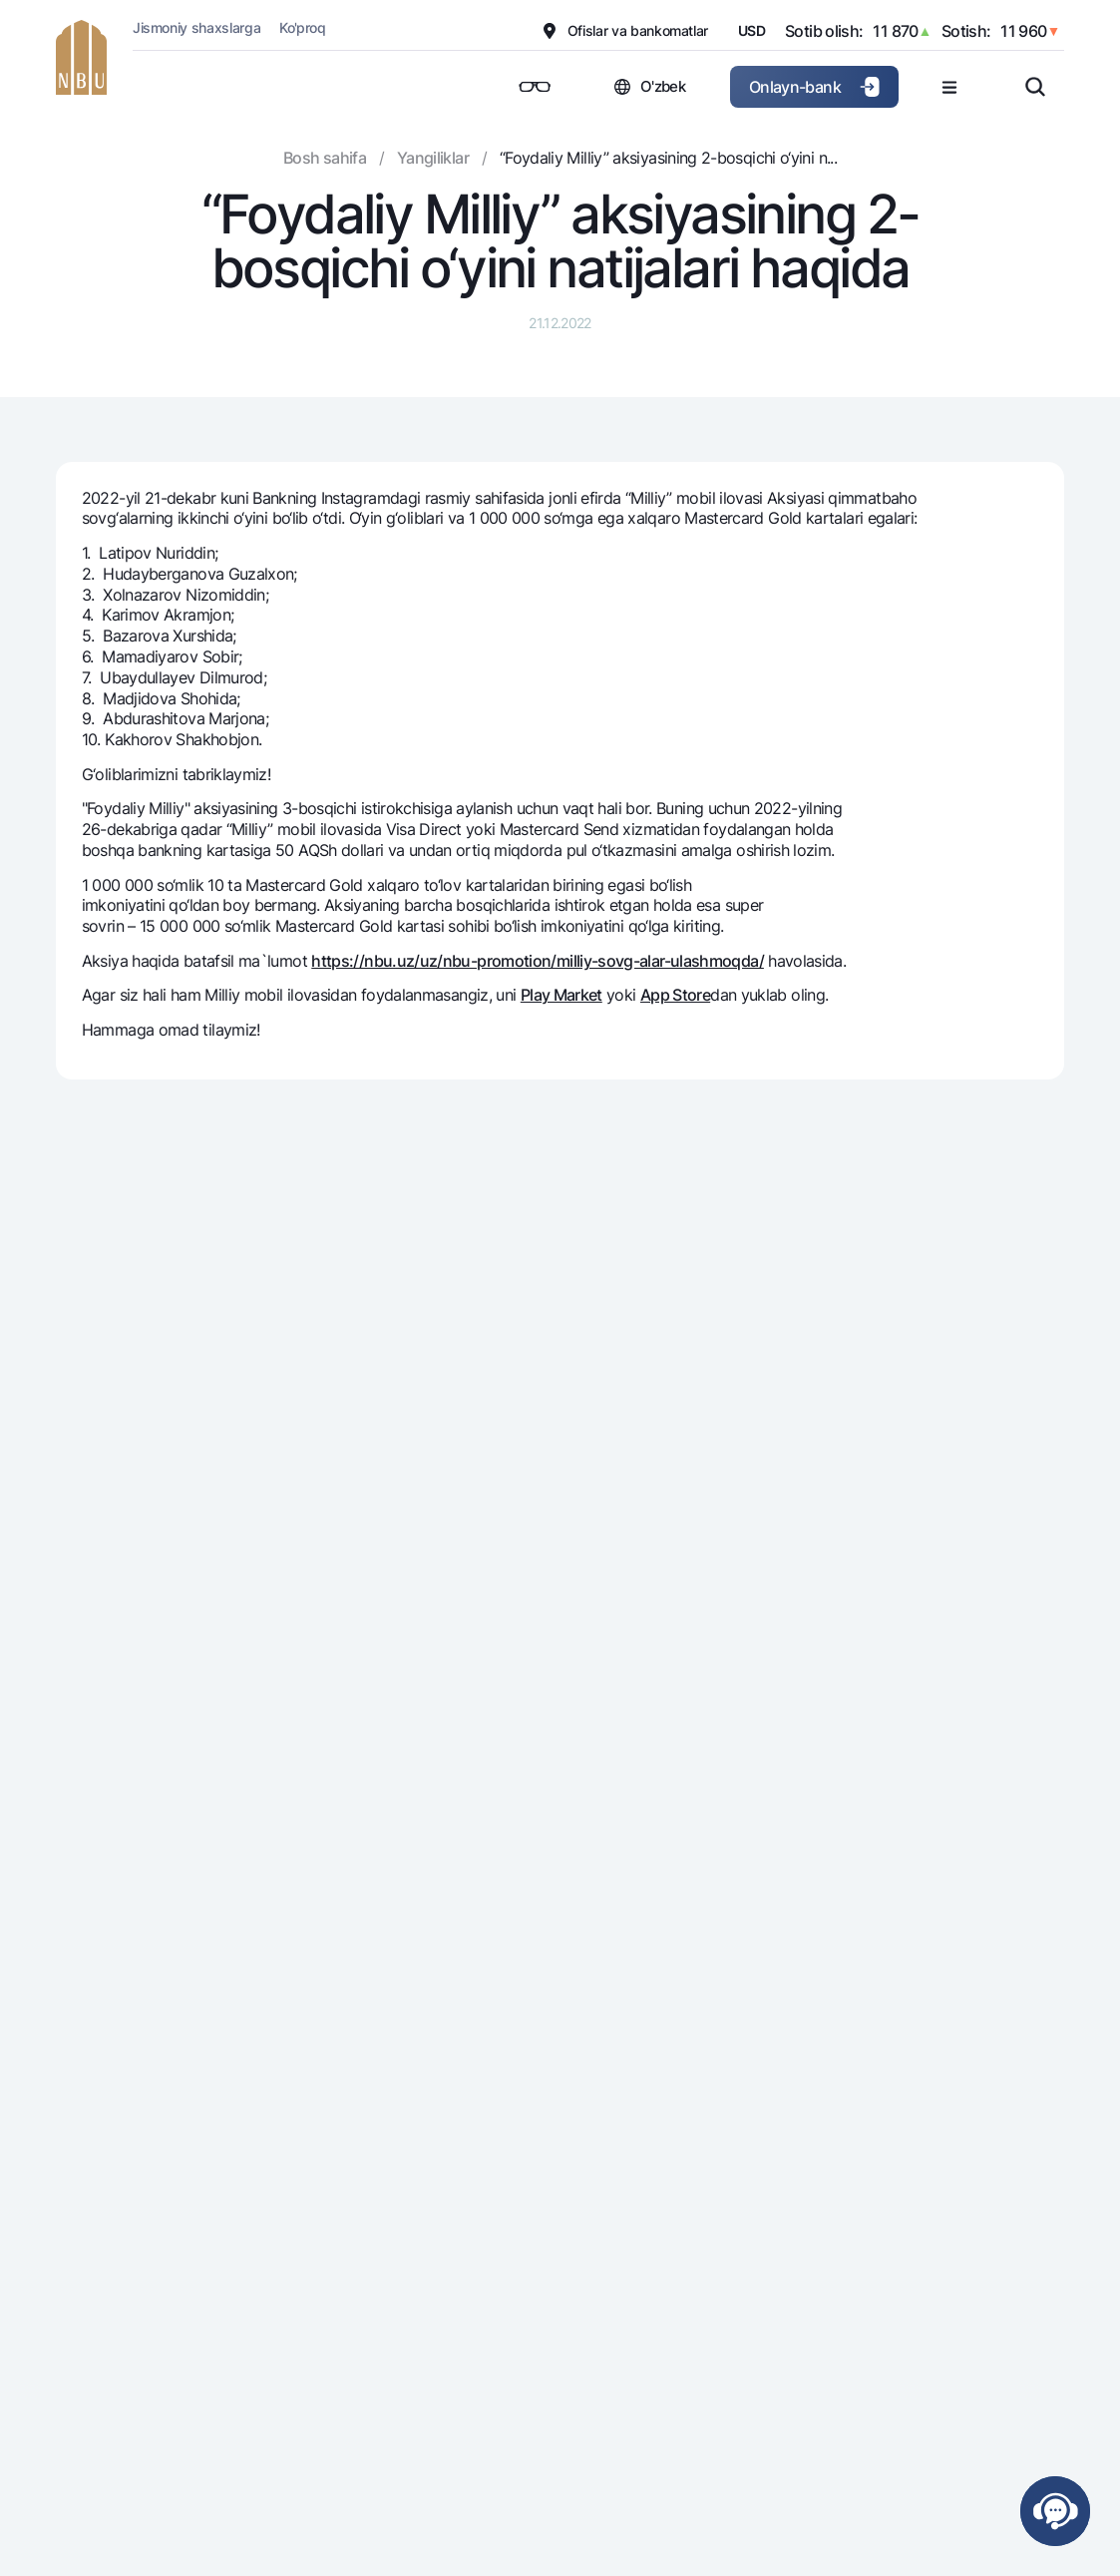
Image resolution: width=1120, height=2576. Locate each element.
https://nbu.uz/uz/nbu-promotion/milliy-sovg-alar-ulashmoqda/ (537, 961)
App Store (675, 995)
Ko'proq (302, 27)
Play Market (561, 995)
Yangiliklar (433, 158)
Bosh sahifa (324, 158)
